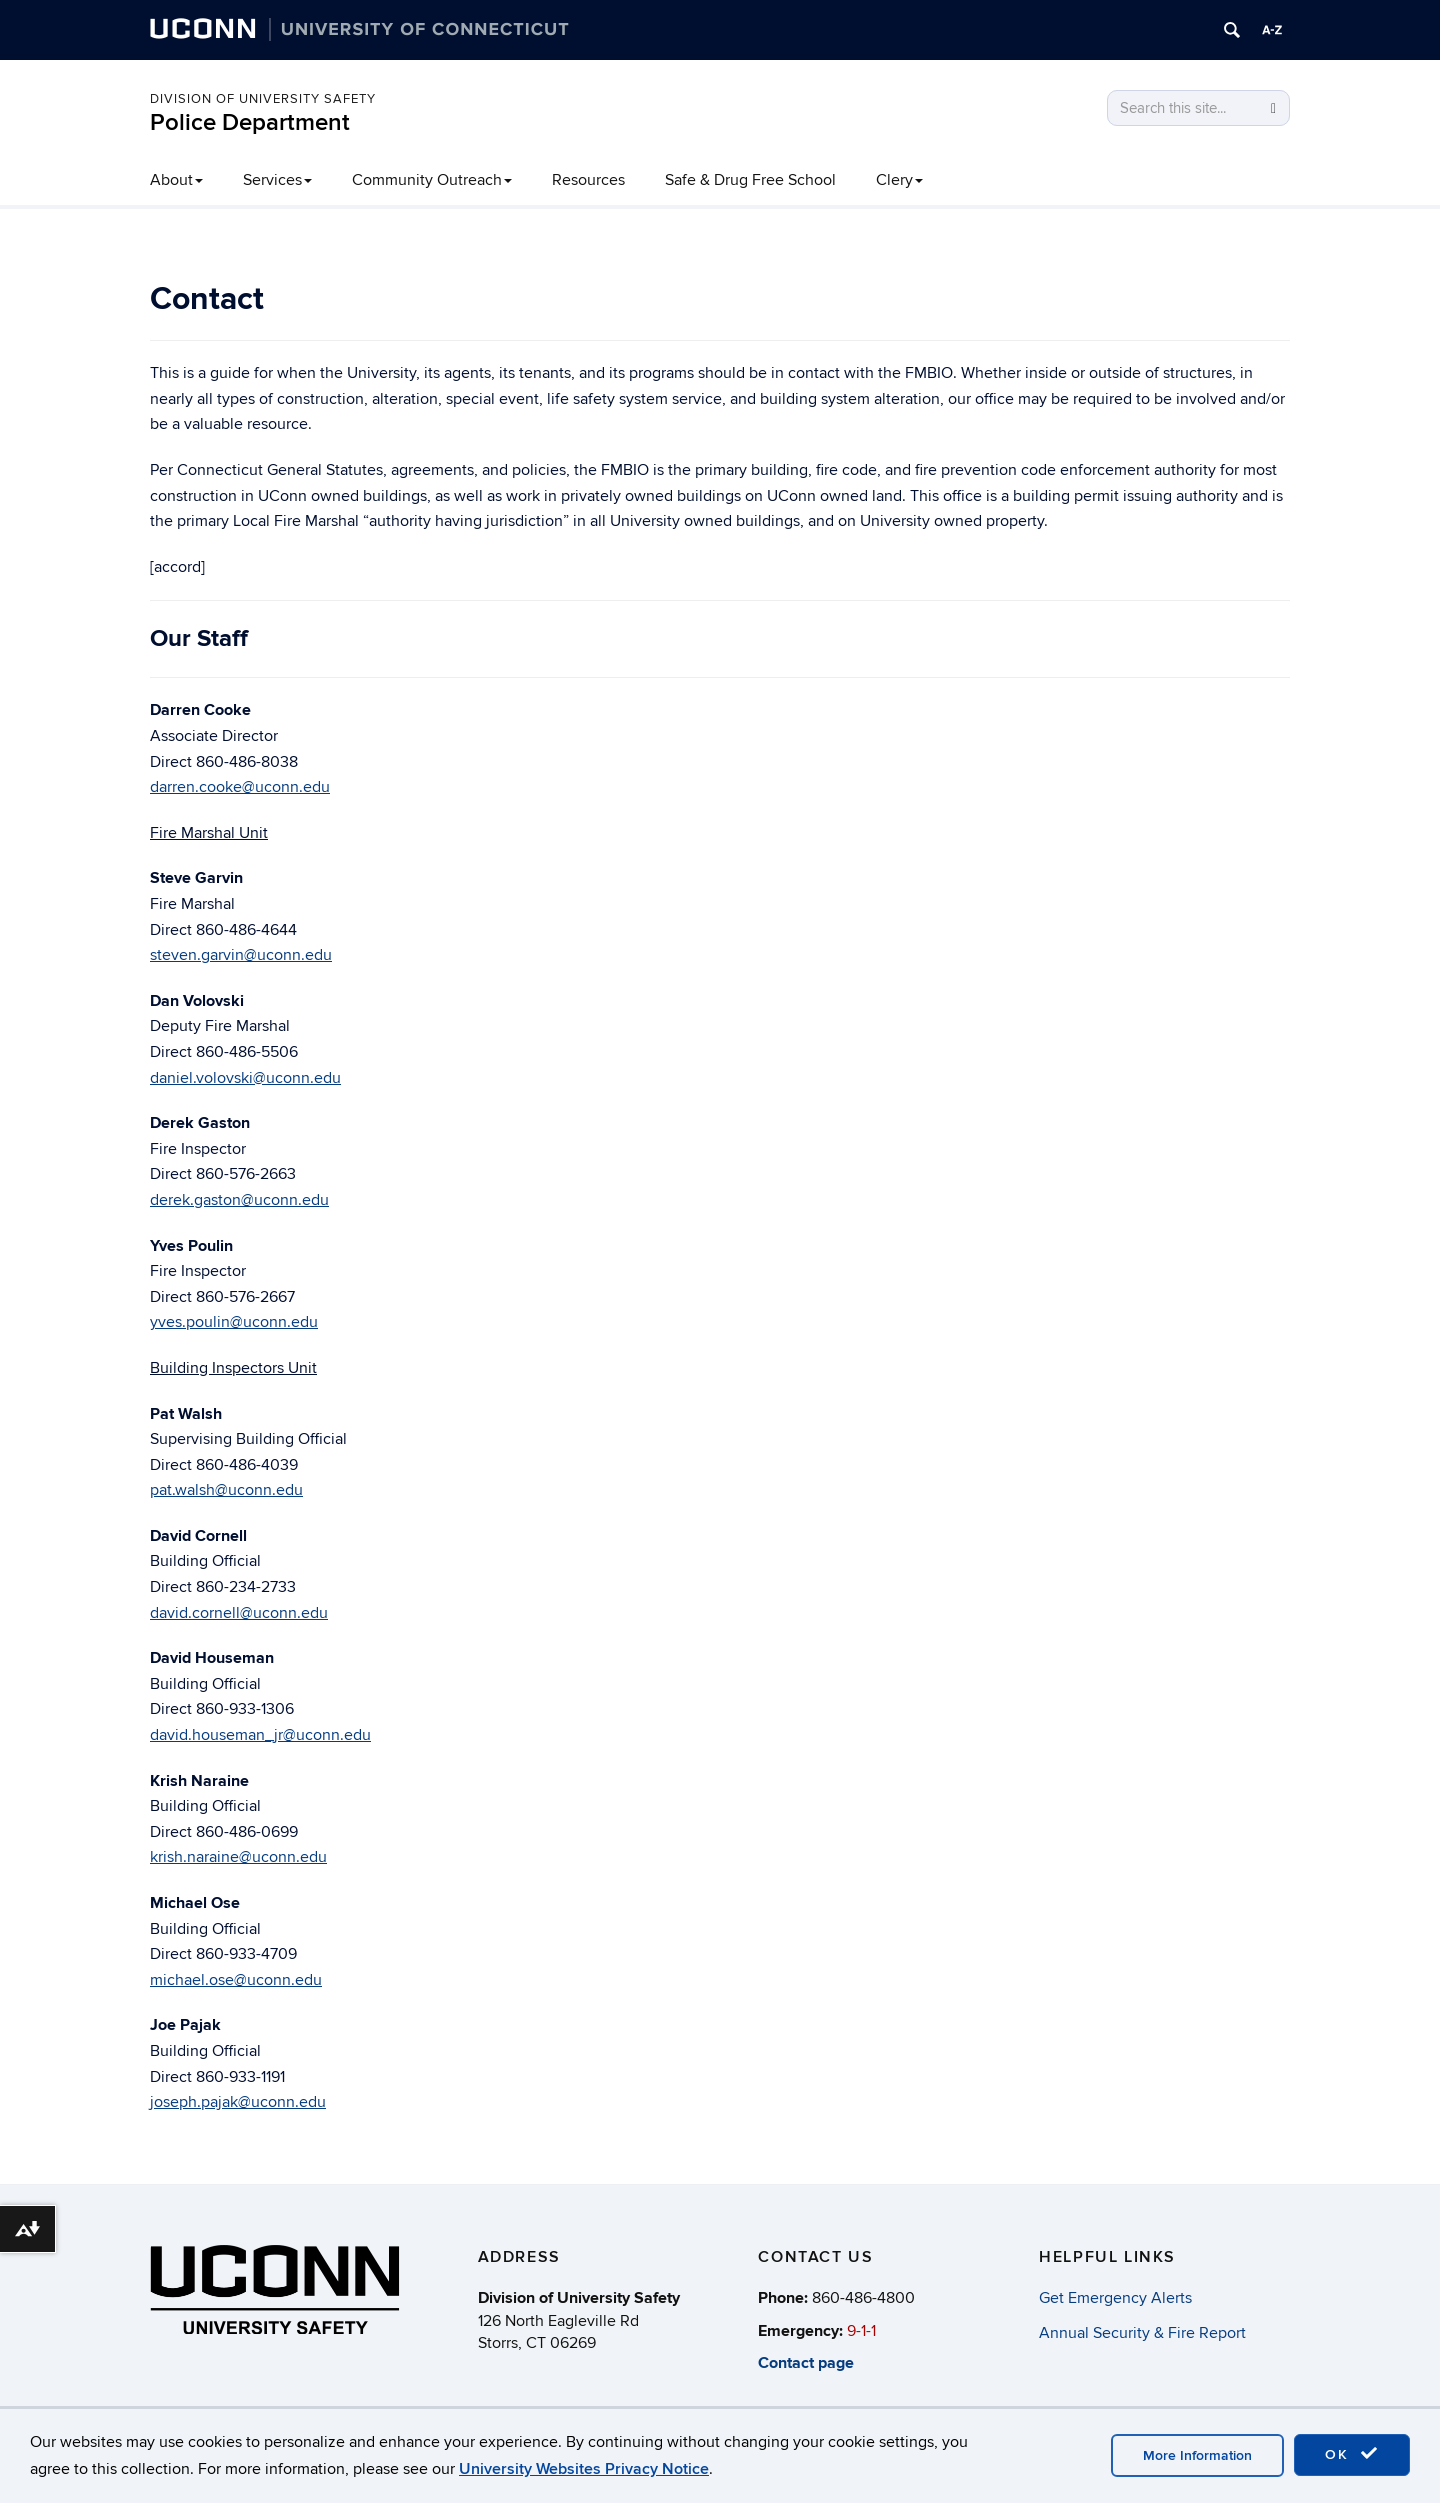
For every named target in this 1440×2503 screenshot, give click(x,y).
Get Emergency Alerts (1115, 2298)
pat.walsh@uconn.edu (226, 1490)
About (176, 180)
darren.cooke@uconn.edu (240, 787)
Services (277, 180)
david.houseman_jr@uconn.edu (260, 1735)
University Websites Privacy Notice (584, 2469)
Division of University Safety (263, 99)
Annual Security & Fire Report (1142, 2333)
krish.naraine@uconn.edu (238, 1857)
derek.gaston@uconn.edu (239, 1200)
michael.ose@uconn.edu (236, 1980)
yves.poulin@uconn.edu (234, 1322)
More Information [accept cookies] (1197, 2455)
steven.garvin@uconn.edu (241, 955)
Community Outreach (432, 180)
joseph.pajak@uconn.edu (238, 2102)
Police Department (250, 122)
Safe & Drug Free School (750, 180)
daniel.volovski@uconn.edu (245, 1078)
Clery (899, 180)
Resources (588, 180)
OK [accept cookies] (1352, 2454)
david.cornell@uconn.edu (239, 1613)
